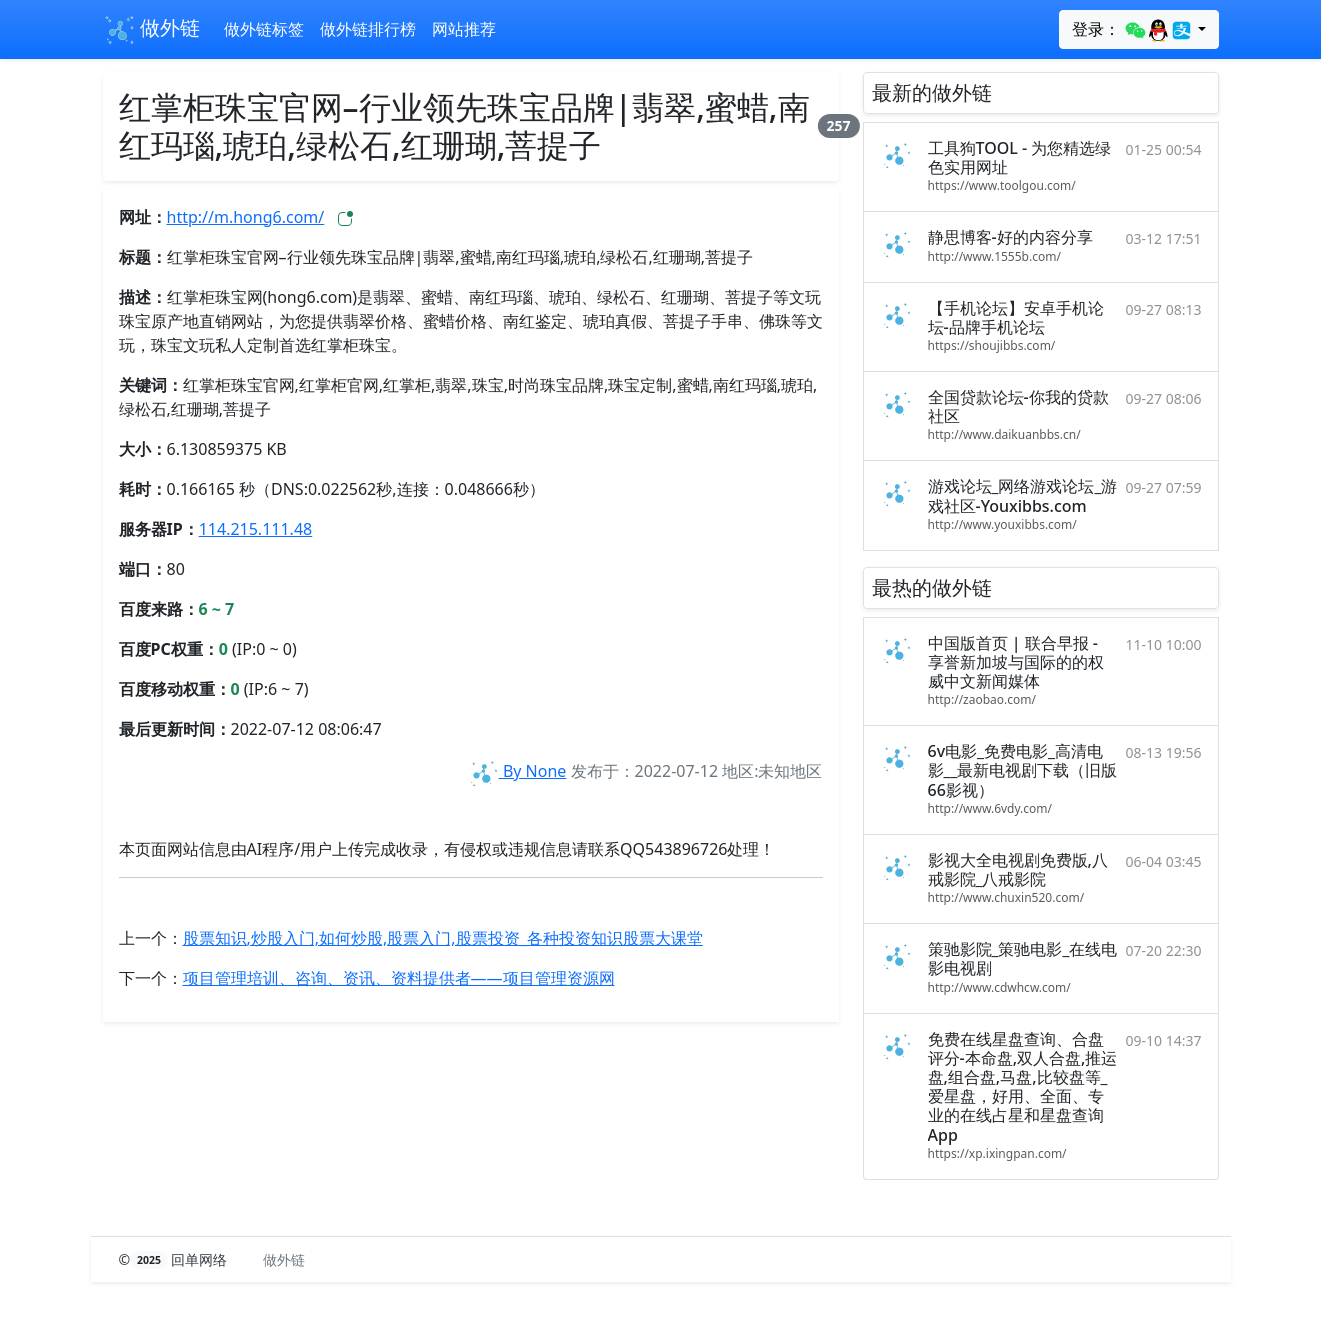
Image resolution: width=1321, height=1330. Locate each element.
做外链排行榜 (368, 29)
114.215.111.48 (256, 529)
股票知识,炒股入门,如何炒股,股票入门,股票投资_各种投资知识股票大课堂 (443, 938)
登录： (1132, 30)
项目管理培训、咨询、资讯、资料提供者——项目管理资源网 (399, 978)
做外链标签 (264, 29)
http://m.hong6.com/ (246, 217)
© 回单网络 (175, 1259)
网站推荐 (464, 29)
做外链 (151, 30)
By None (517, 771)
